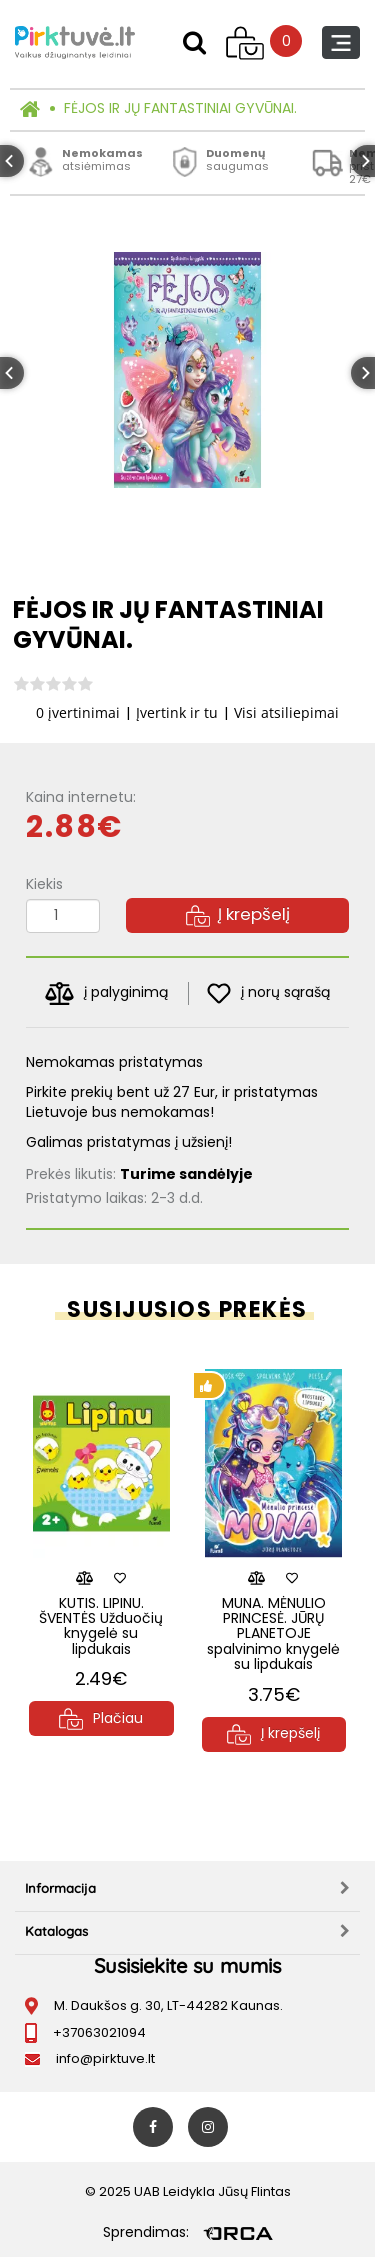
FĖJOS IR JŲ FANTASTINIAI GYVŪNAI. (180, 108)
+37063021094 (99, 2032)
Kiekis (44, 884)
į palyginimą (106, 993)
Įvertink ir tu (177, 712)
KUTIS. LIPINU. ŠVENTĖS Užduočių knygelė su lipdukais (101, 1626)
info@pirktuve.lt (105, 2058)
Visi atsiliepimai (286, 712)
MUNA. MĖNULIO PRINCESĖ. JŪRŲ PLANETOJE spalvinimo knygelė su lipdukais (273, 1634)
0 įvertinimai (78, 712)
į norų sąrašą (268, 993)
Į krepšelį (238, 914)
